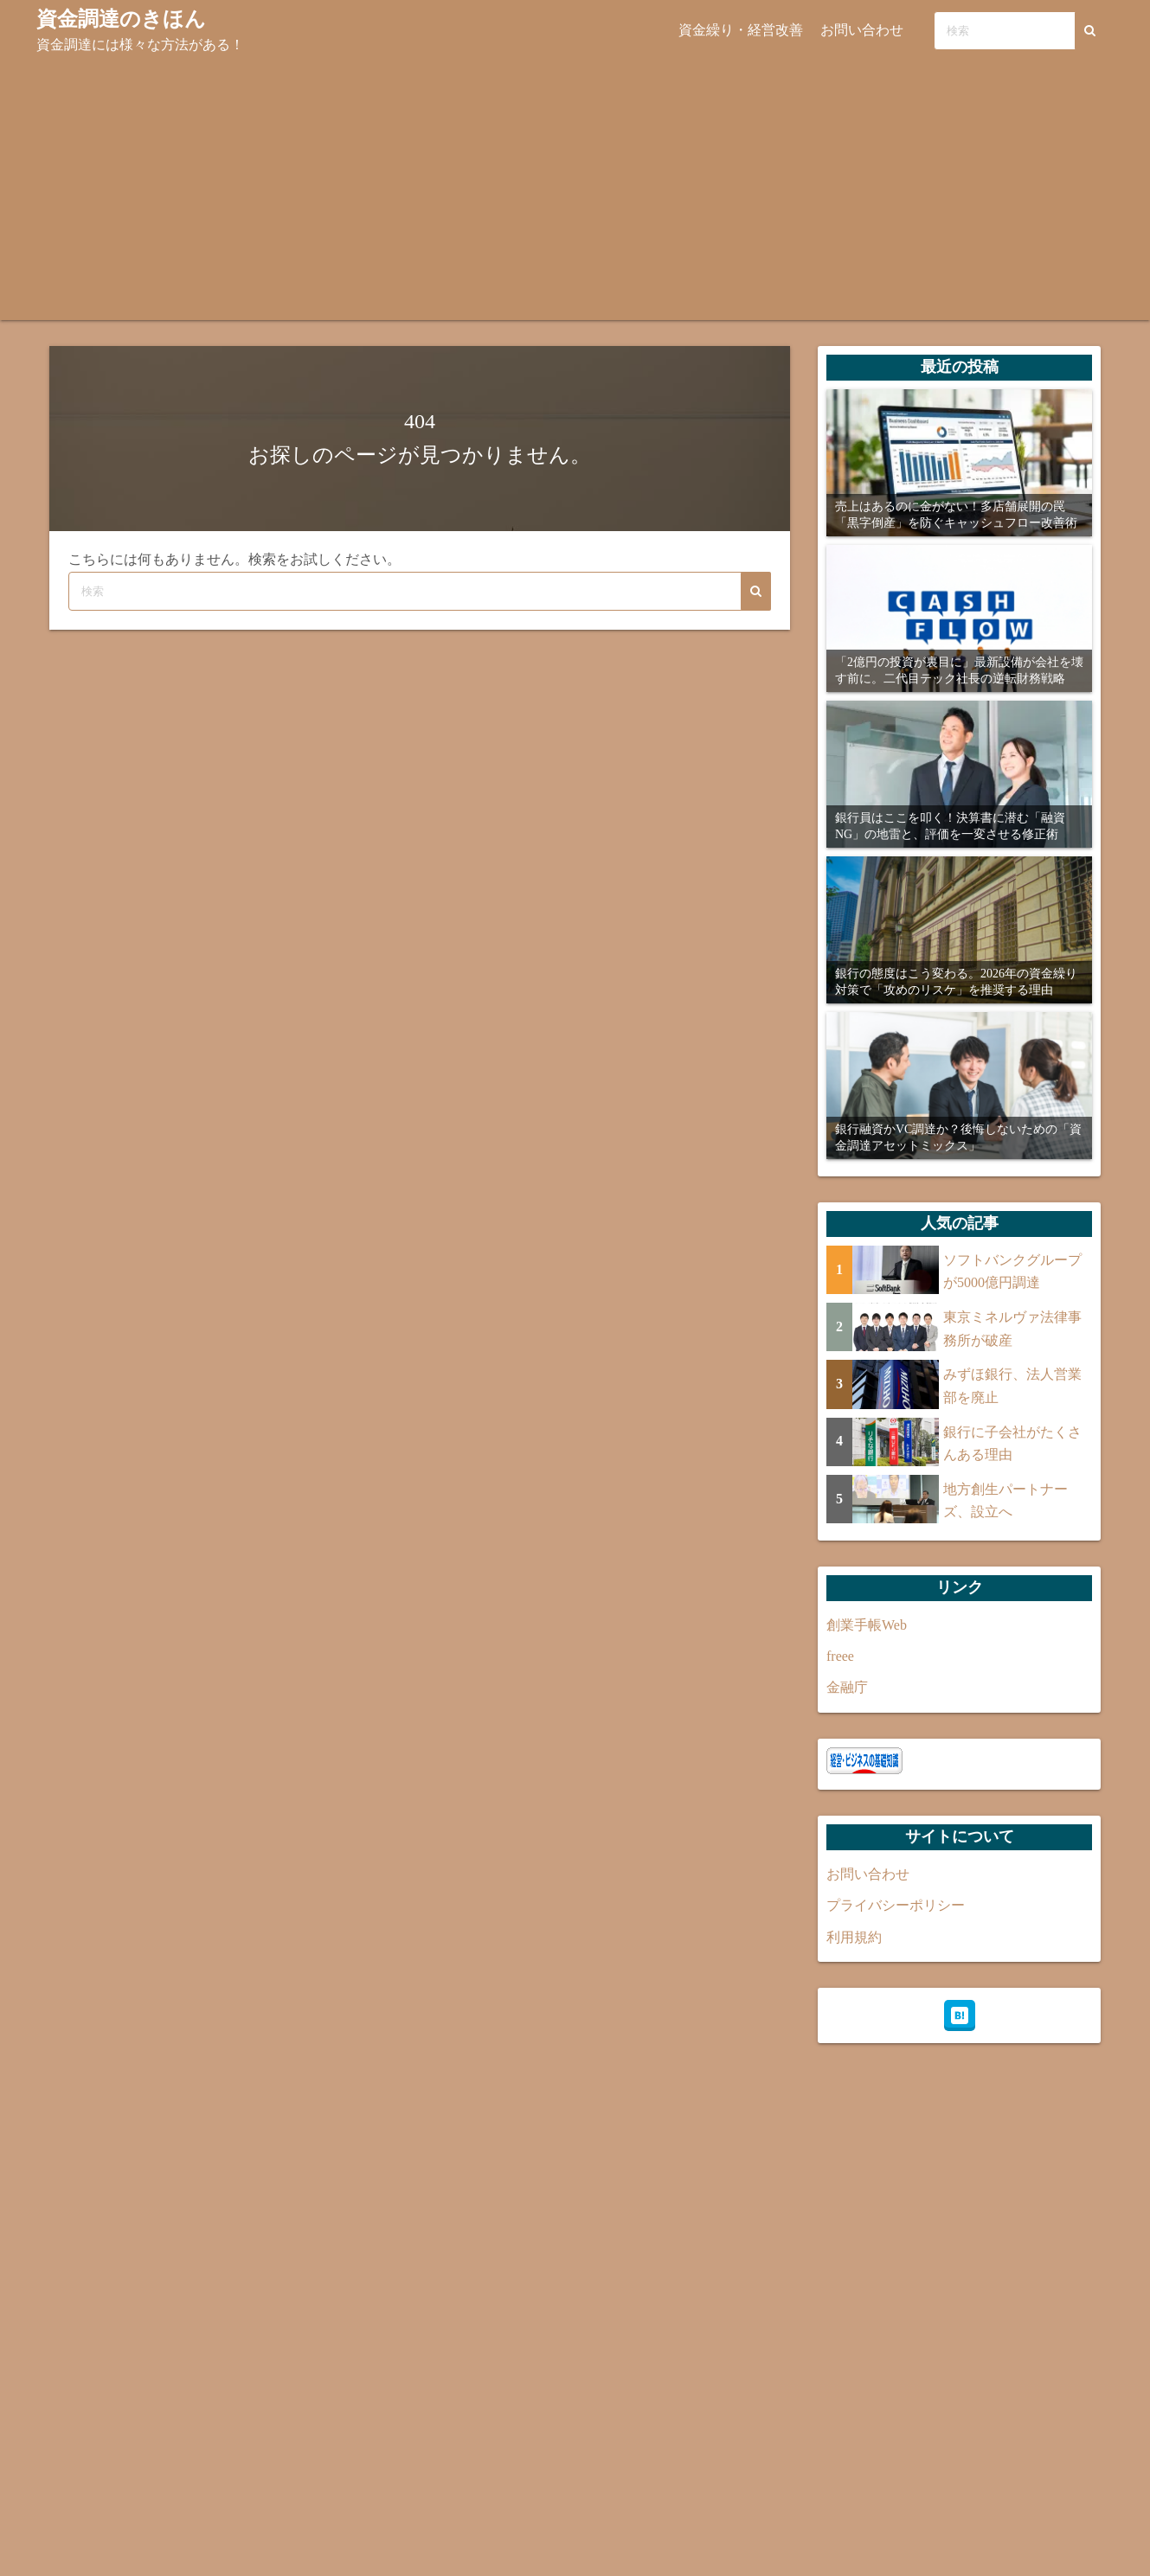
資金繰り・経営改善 (740, 29)
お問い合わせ (861, 29)
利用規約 (854, 1937)
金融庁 (847, 1687)
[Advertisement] (575, 190)
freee (840, 1656)
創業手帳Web (866, 1625)
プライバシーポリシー (895, 1905)
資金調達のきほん (121, 19)
